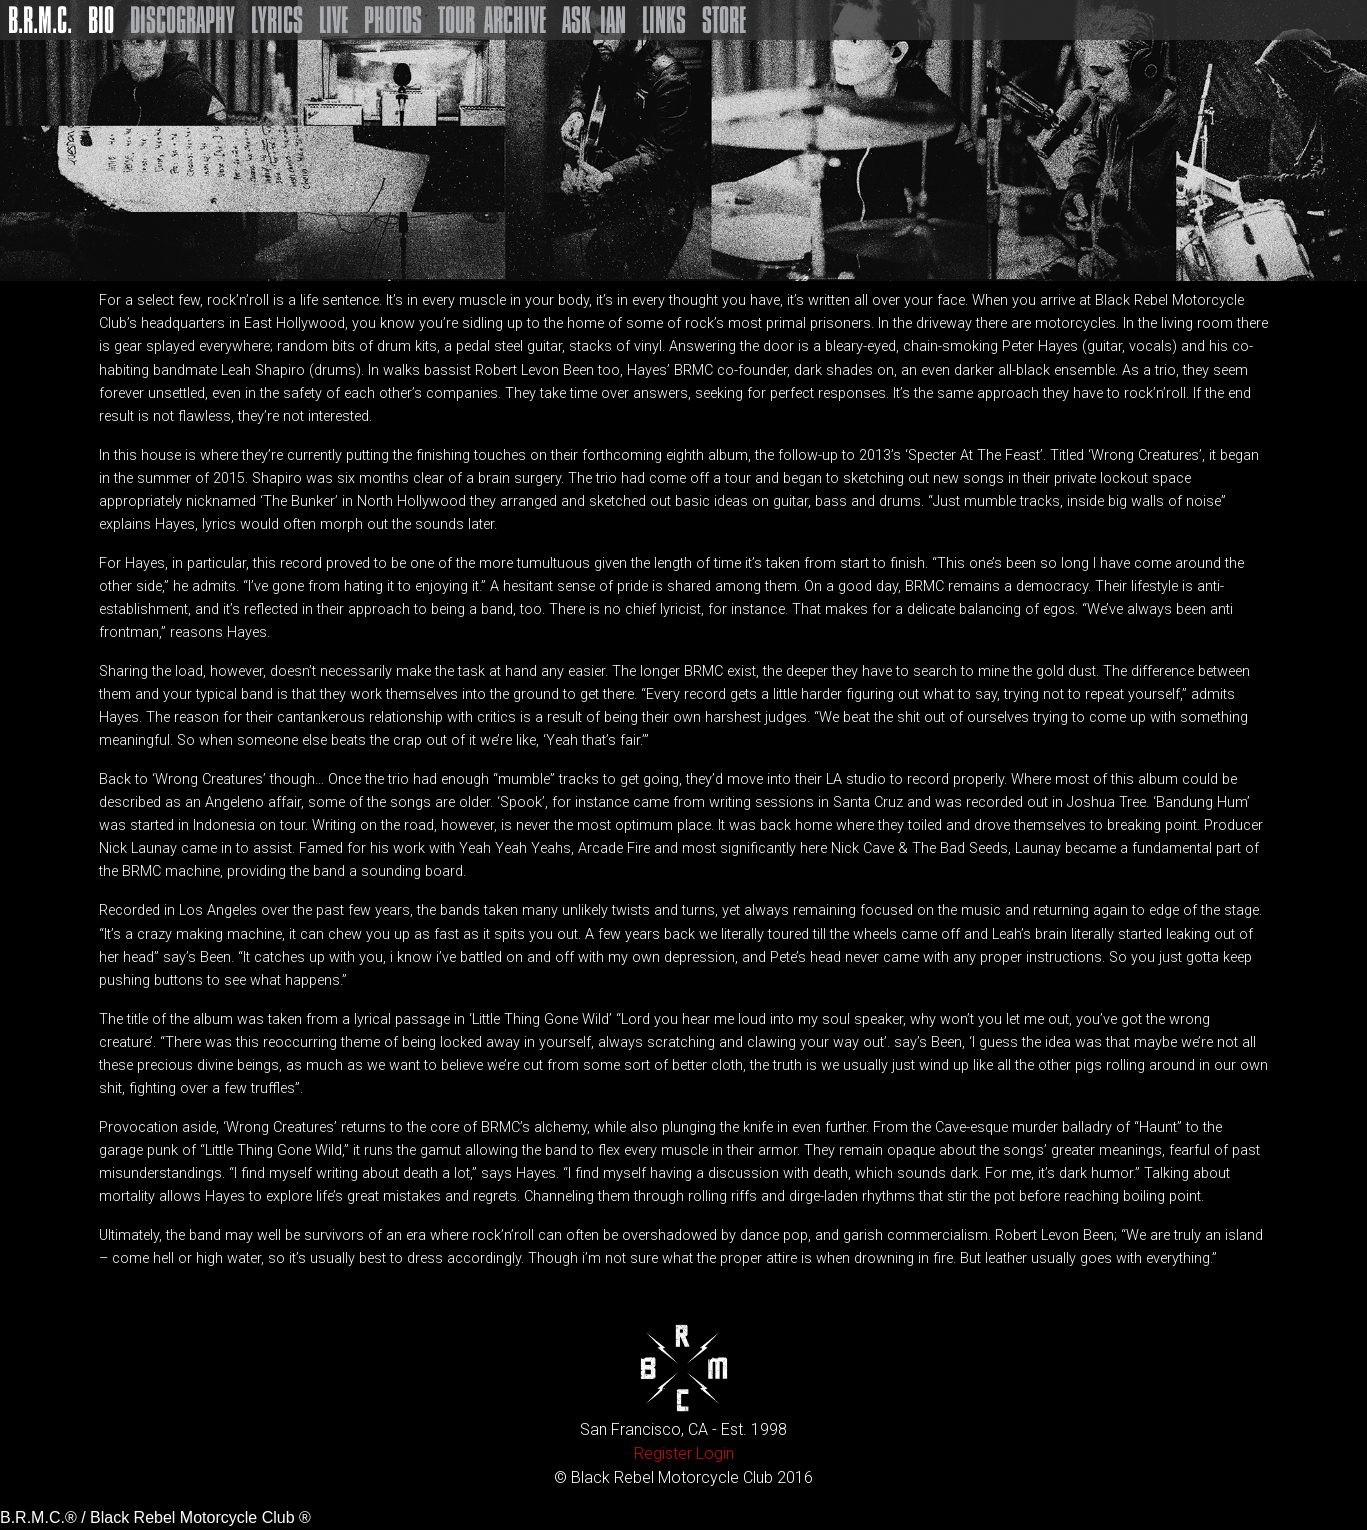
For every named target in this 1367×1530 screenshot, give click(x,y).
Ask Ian (594, 20)
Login (715, 1453)
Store (724, 20)
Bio (101, 20)
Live (333, 20)
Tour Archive (492, 20)
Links (664, 20)
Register (663, 1453)
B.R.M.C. (40, 20)
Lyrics (277, 20)
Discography (182, 20)
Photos (393, 20)
